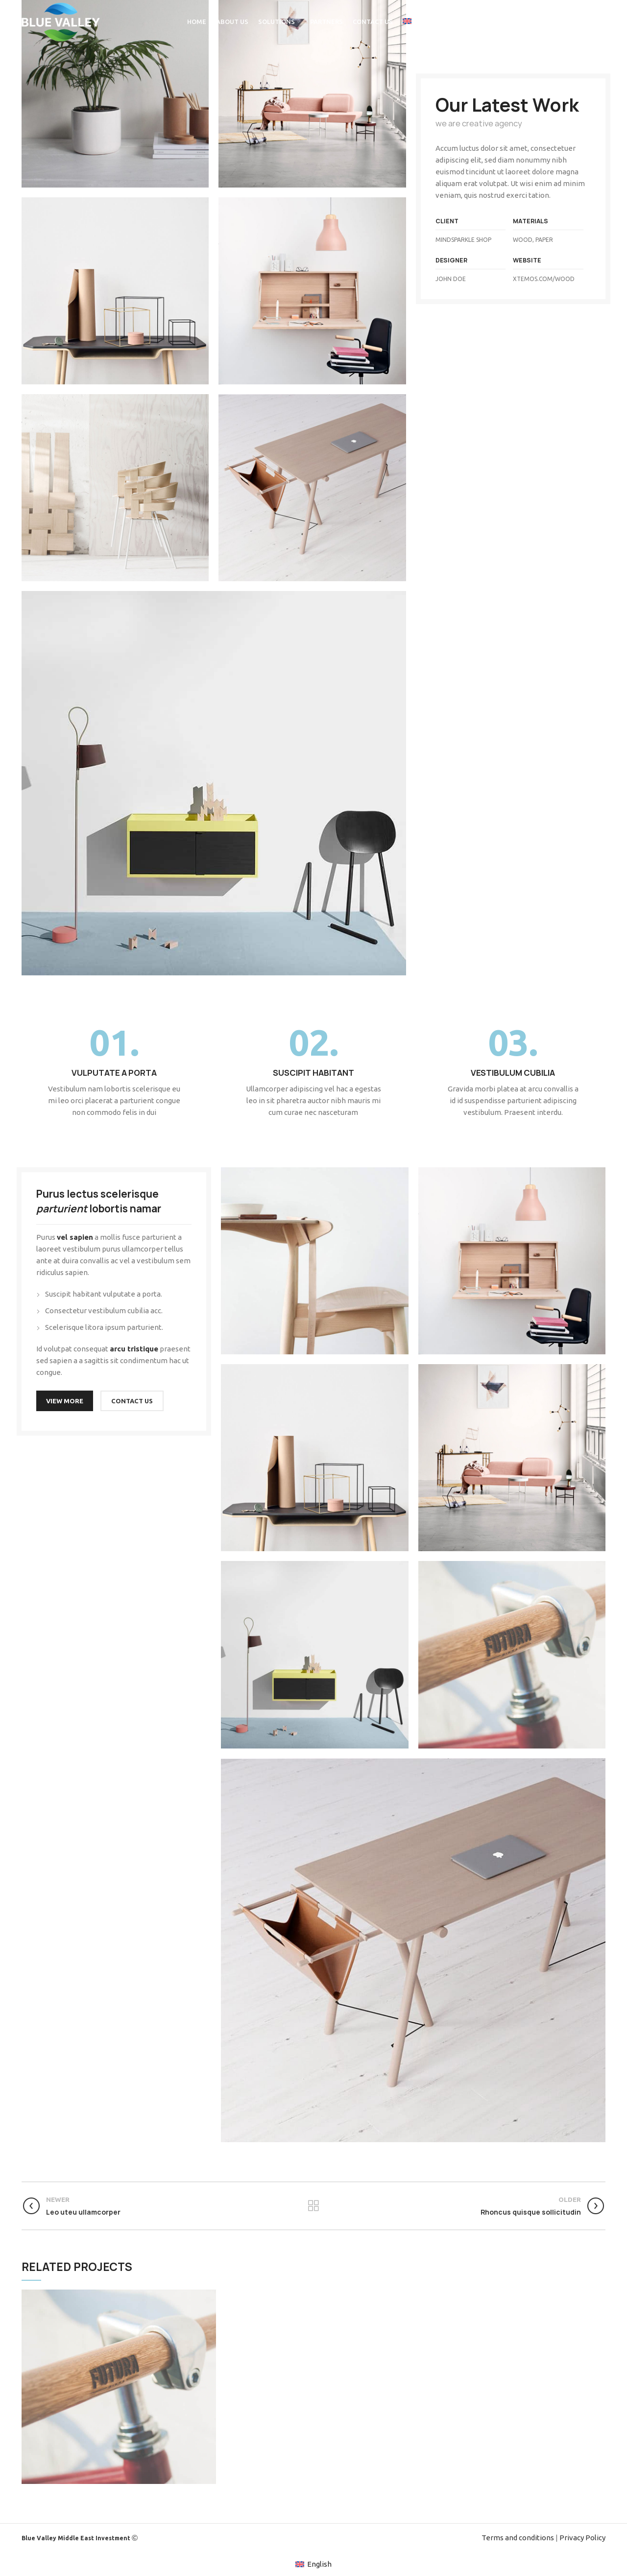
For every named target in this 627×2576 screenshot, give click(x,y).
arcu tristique (134, 1349)
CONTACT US (132, 1400)
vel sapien (75, 1237)
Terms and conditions (518, 2537)
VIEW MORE (64, 1400)
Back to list (313, 2205)
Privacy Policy (582, 2537)
